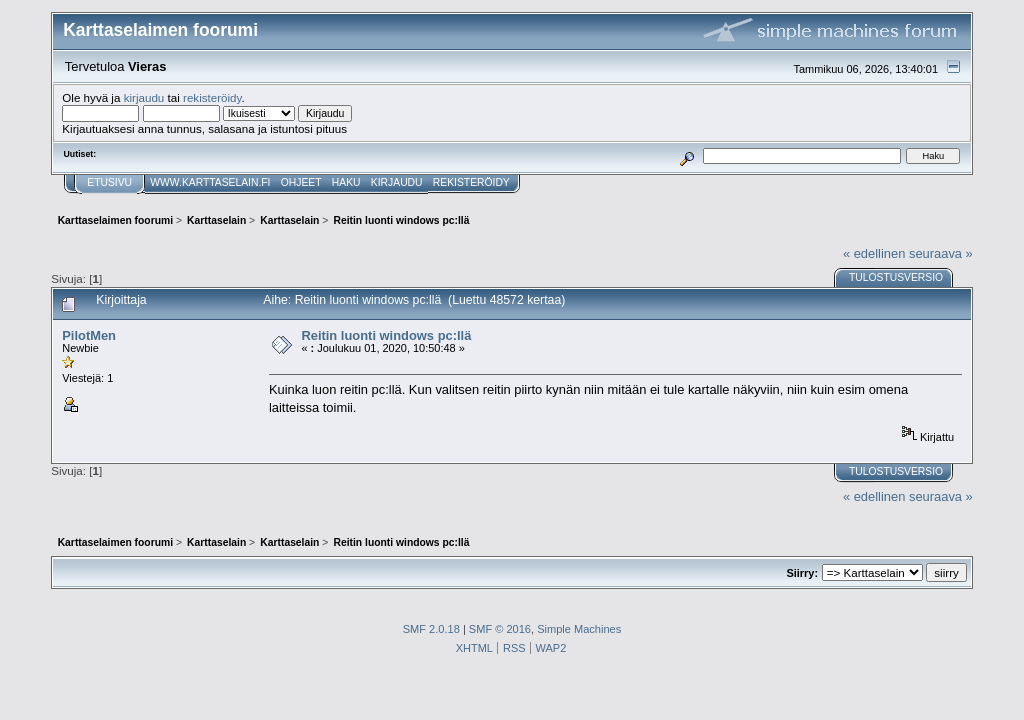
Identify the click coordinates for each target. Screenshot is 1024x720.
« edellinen (874, 253)
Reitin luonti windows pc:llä (386, 335)
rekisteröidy (212, 97)
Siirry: (802, 573)
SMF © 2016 (500, 629)
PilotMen (89, 335)
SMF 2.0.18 (431, 629)
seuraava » (941, 253)
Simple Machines (579, 629)
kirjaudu (144, 97)
